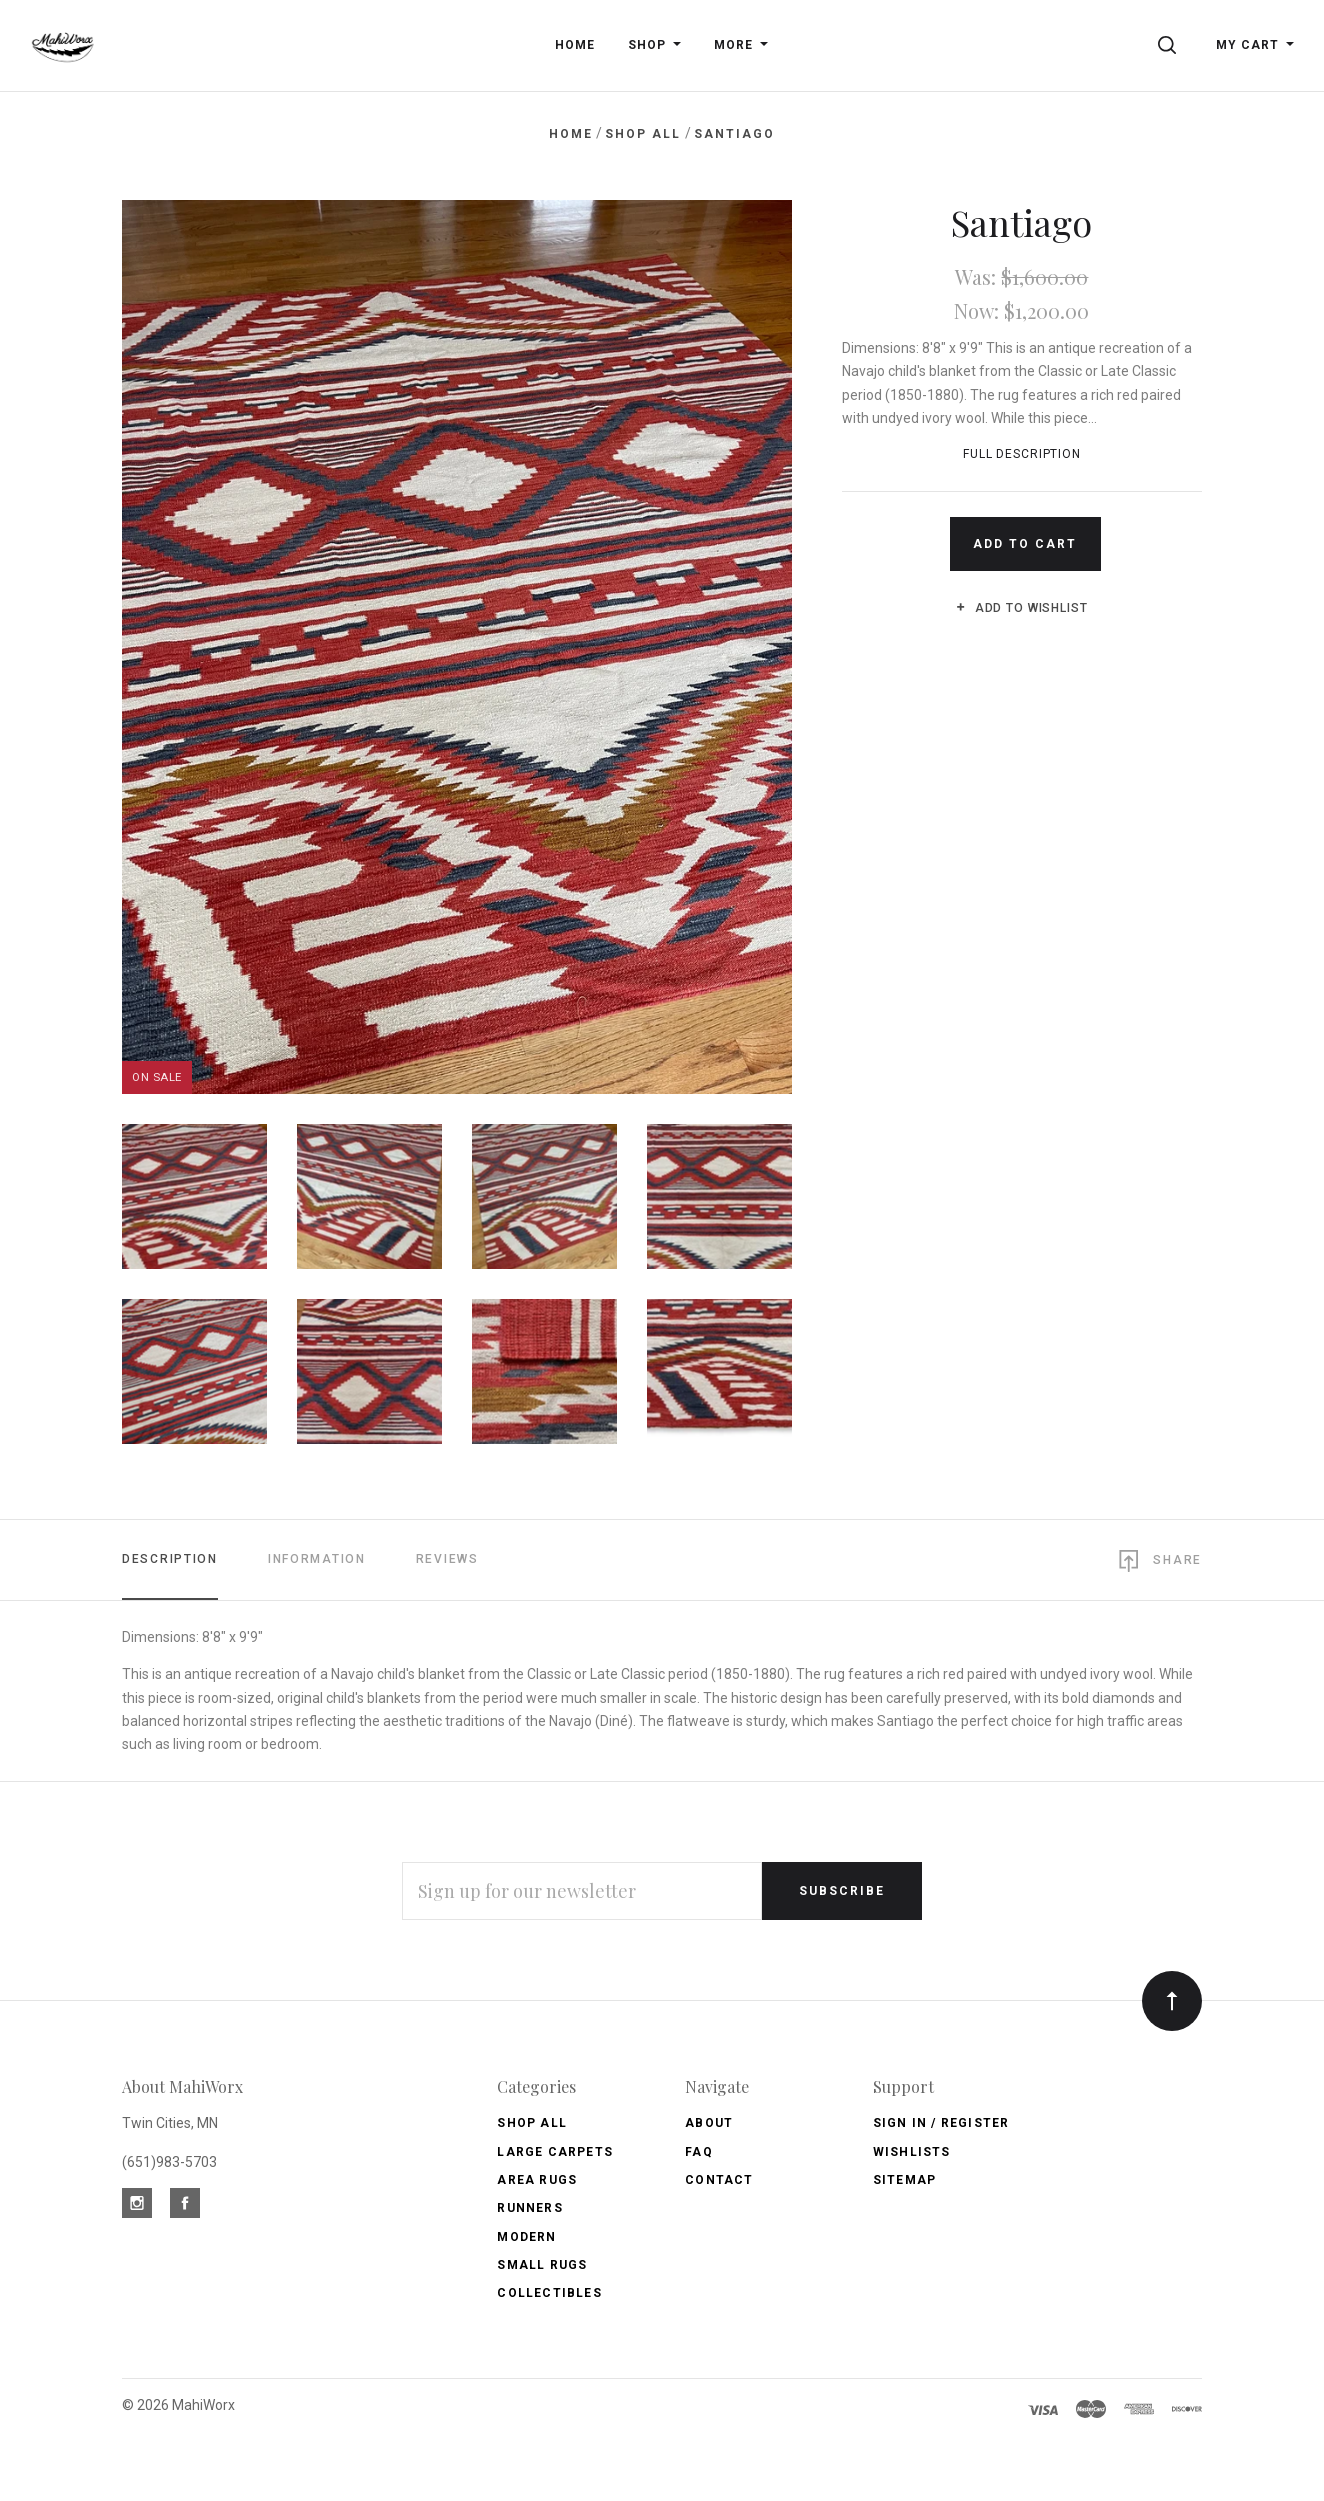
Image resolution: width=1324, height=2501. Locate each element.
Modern (526, 2237)
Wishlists (912, 2152)
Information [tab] (317, 1559)
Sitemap (904, 2180)
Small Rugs (542, 2265)
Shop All (532, 2123)
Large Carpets (555, 2152)
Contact (719, 2180)
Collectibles (549, 2293)
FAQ (699, 2152)
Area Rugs (537, 2180)
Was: (978, 276)
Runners (529, 2208)
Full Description (1022, 454)
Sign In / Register (941, 2123)
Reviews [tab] (447, 1559)
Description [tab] (170, 1559)
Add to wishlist (1021, 608)
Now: (979, 310)
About (709, 2123)
